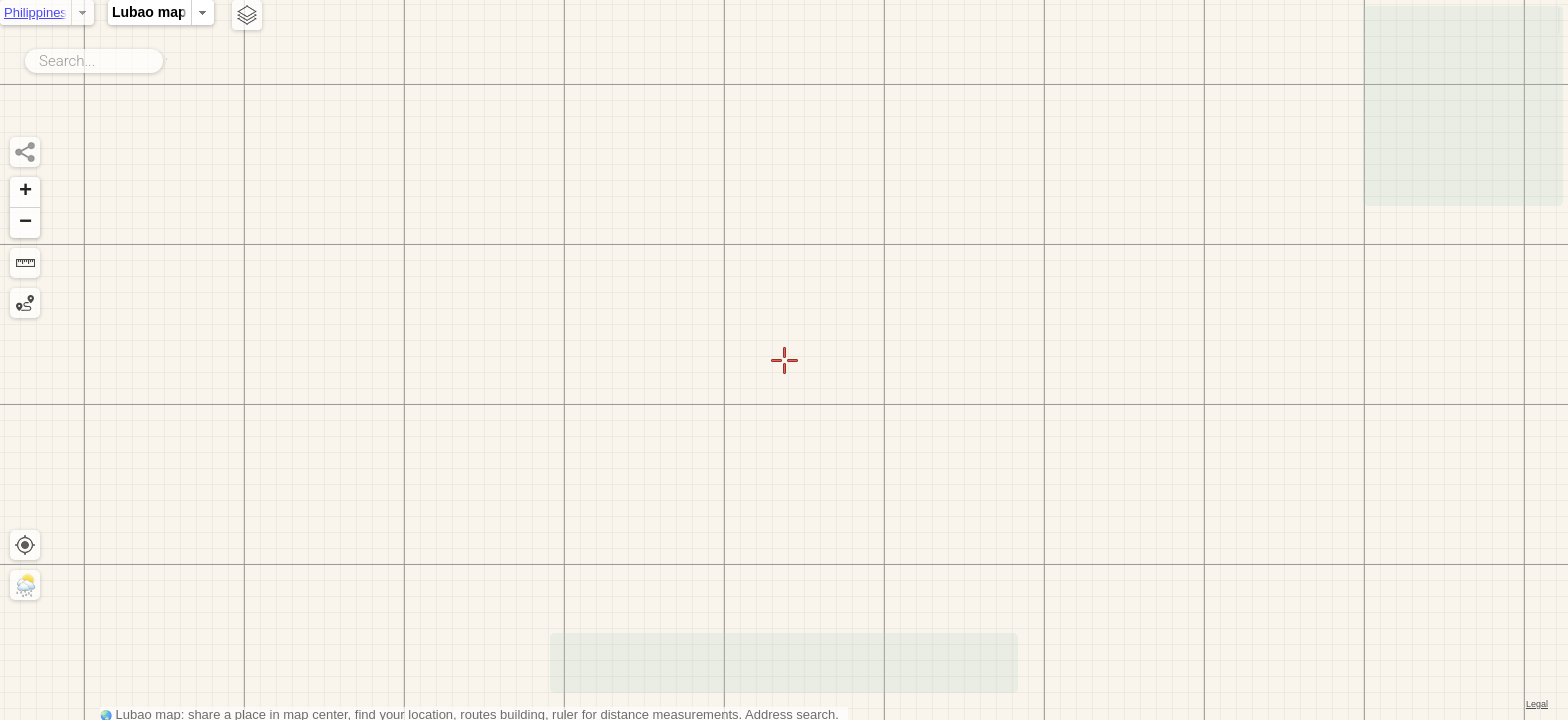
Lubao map (411, 12)
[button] (25, 192)
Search (166, 57)
